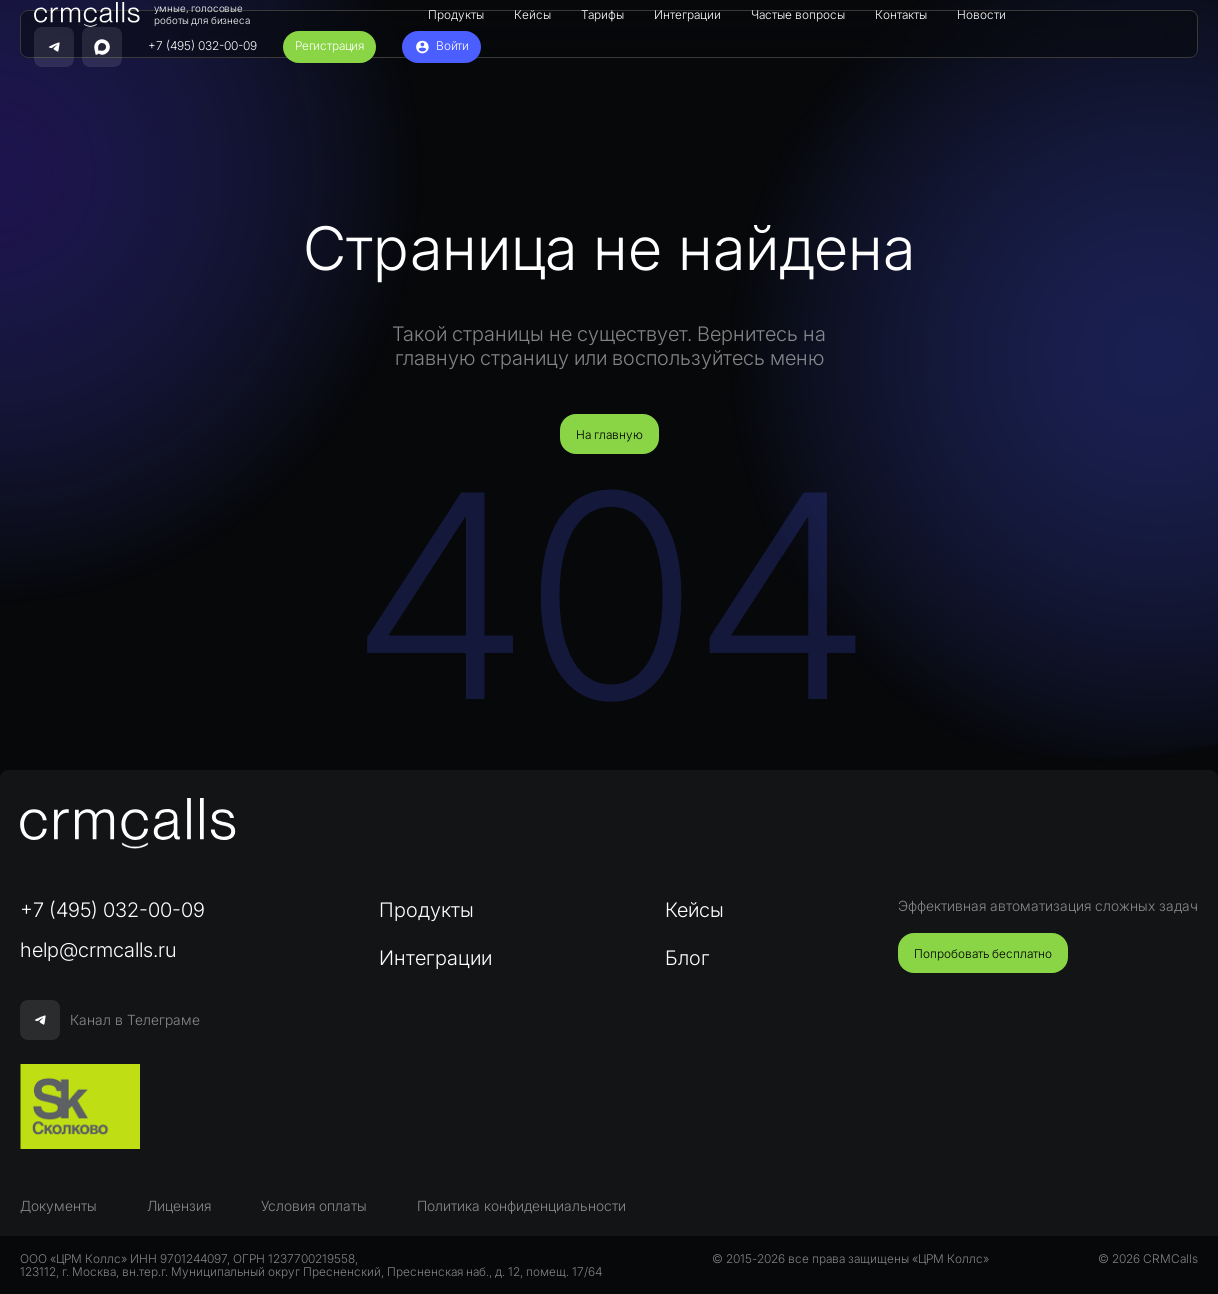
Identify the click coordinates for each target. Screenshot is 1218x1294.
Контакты (901, 14)
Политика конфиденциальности (521, 1205)
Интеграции (687, 14)
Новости (981, 14)
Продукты (456, 14)
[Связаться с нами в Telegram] (54, 47)
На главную (609, 434)
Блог (687, 958)
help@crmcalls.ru (98, 950)
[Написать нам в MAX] (102, 47)
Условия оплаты (314, 1205)
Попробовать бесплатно (983, 953)
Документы (58, 1205)
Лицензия (179, 1205)
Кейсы (532, 14)
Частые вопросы (798, 14)
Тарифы (602, 14)
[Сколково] (80, 1107)
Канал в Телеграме (110, 1020)
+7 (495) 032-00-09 (202, 46)
